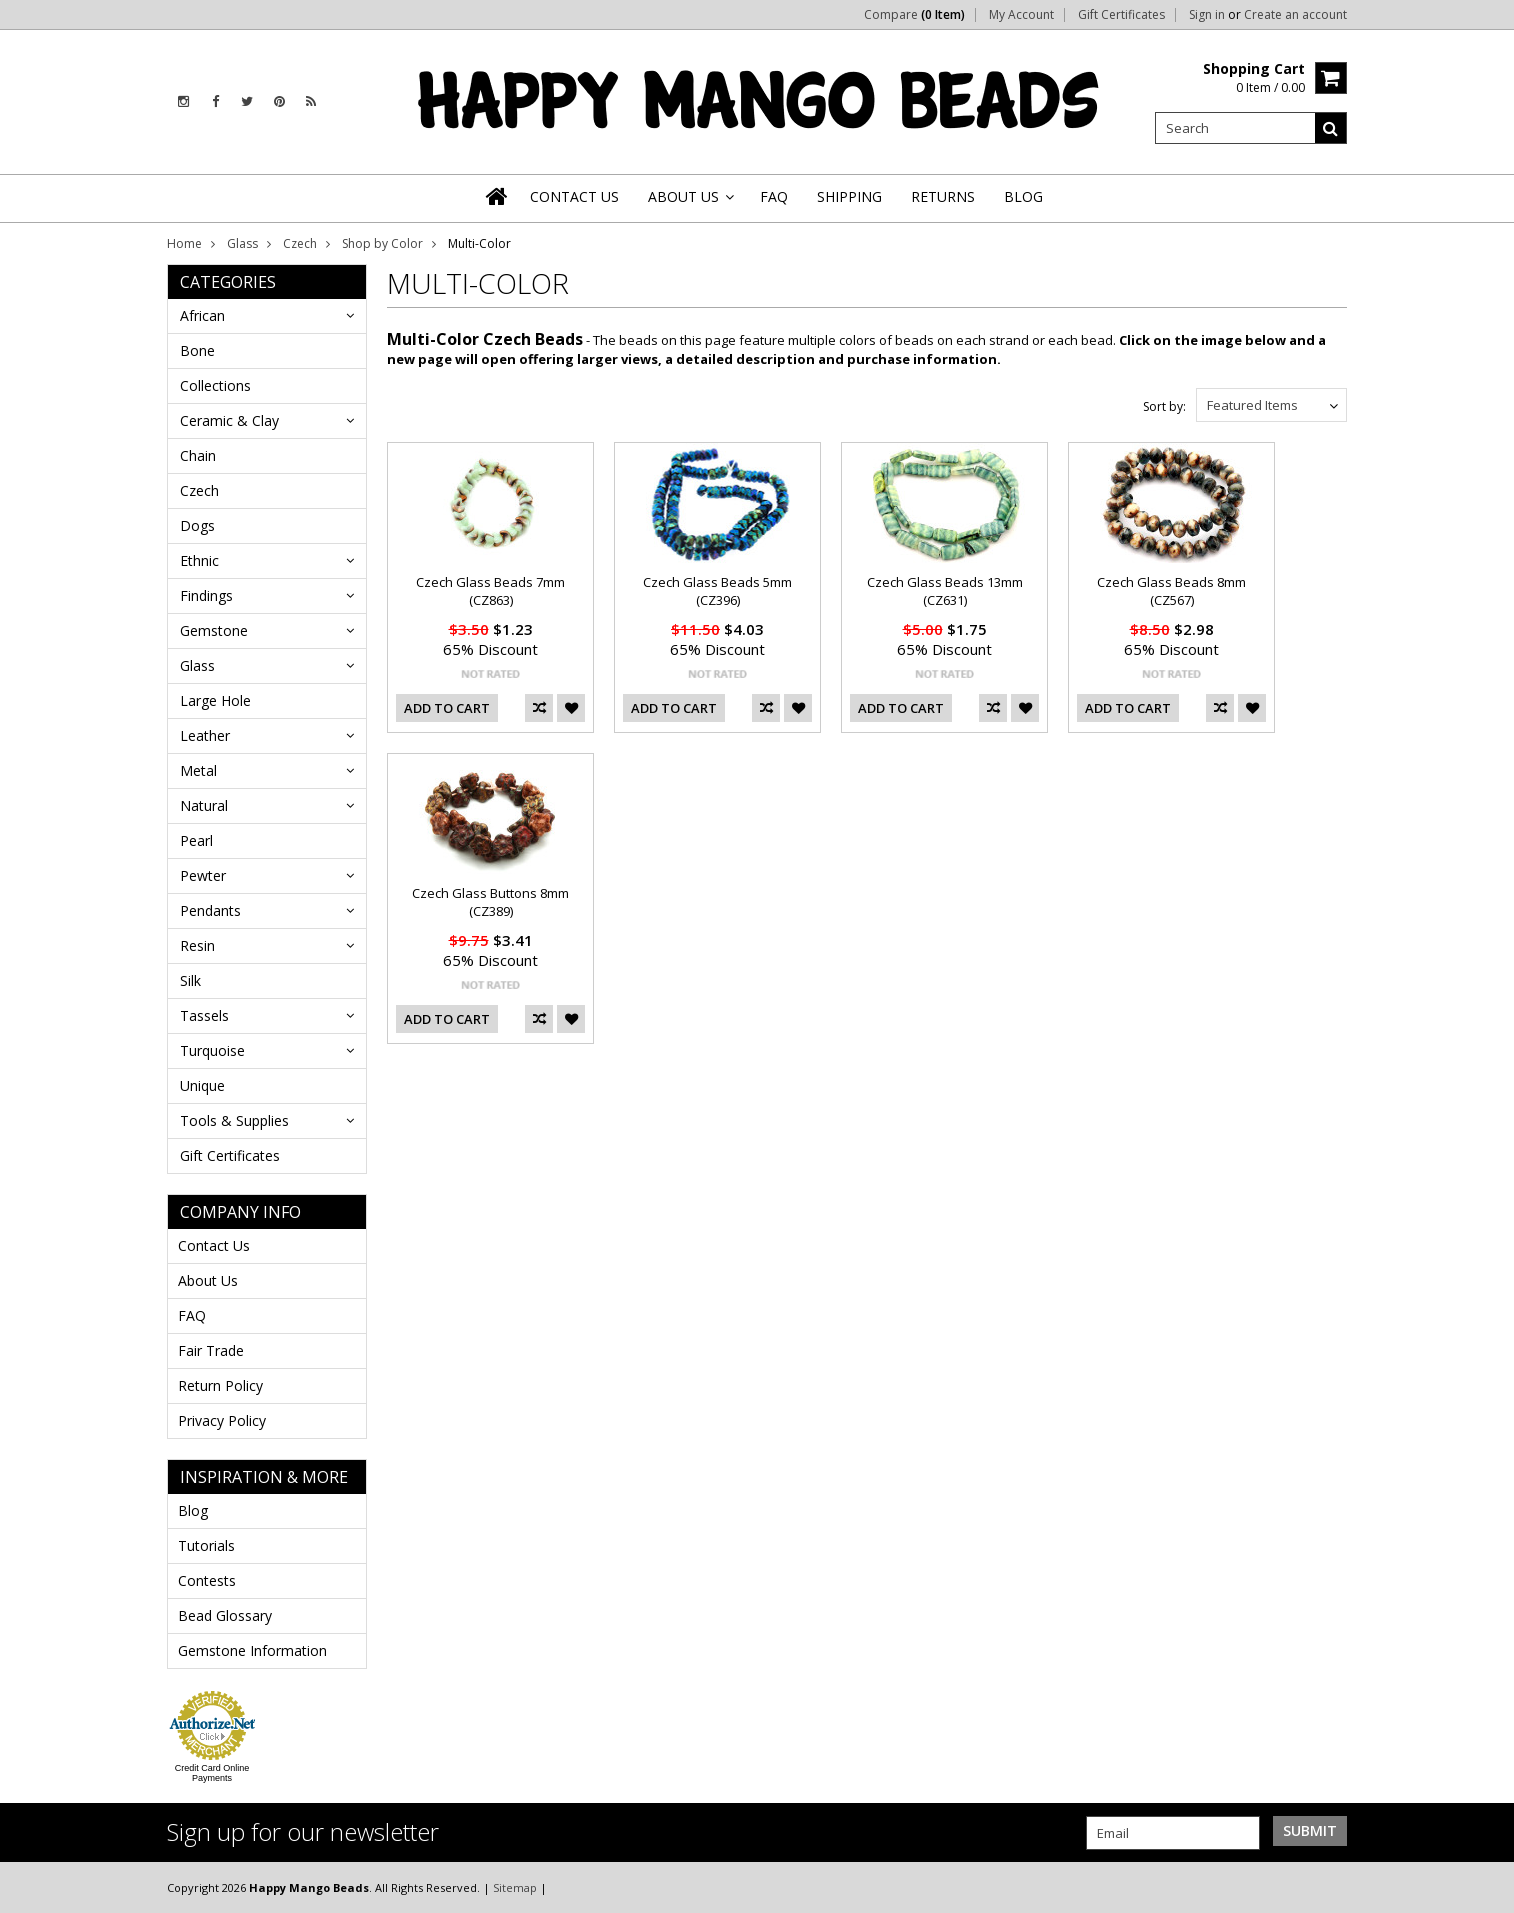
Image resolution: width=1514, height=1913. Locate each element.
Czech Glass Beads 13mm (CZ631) (945, 591)
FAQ (192, 1315)
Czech (300, 243)
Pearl (196, 840)
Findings (206, 595)
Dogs (197, 525)
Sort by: (1164, 406)
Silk (190, 980)
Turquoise (212, 1050)
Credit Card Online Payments (212, 1773)
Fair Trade (211, 1350)
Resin (197, 945)
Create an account (1295, 15)
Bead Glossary (225, 1615)
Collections (215, 385)
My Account (1021, 15)
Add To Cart (447, 708)
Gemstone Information (252, 1650)
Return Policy (220, 1385)
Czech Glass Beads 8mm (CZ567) (1171, 591)
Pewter (203, 875)
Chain (198, 455)
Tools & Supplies (234, 1120)
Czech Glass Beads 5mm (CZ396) (717, 591)
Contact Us (214, 1245)
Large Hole (215, 700)
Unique (202, 1085)
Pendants (210, 910)
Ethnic (199, 560)
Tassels (204, 1015)
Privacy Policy (222, 1420)
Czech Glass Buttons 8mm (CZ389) (490, 902)
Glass (242, 243)
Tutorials (206, 1545)
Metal (198, 770)
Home (184, 243)
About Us (208, 1280)
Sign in (1207, 15)
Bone (197, 350)
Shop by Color (382, 243)
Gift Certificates (1121, 15)
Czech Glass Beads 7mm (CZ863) (490, 591)
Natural (204, 805)
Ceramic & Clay (229, 420)
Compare (914, 15)
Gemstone (214, 630)
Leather (205, 735)
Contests (207, 1580)
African (202, 315)
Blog (193, 1510)
